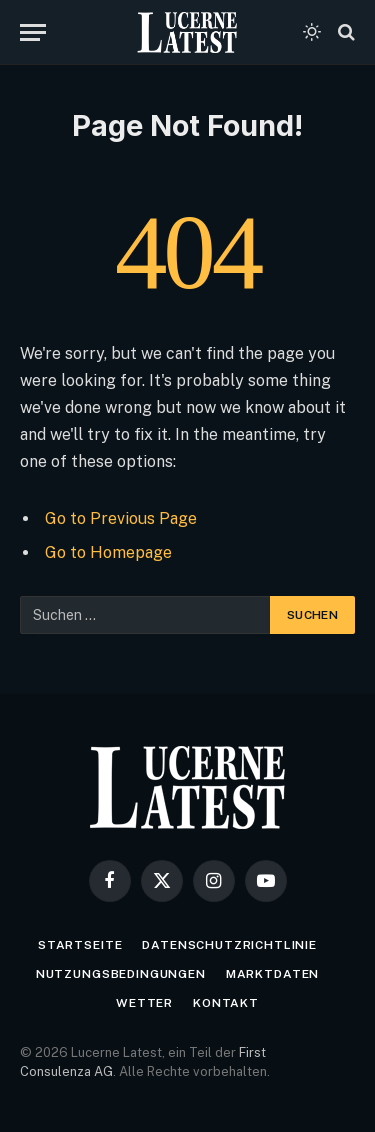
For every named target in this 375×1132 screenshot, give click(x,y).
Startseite (80, 945)
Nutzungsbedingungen (121, 974)
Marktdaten (272, 974)
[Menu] (33, 32)
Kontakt (226, 1003)
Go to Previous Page (121, 518)
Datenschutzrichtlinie (229, 945)
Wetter (144, 1003)
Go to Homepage (108, 552)
